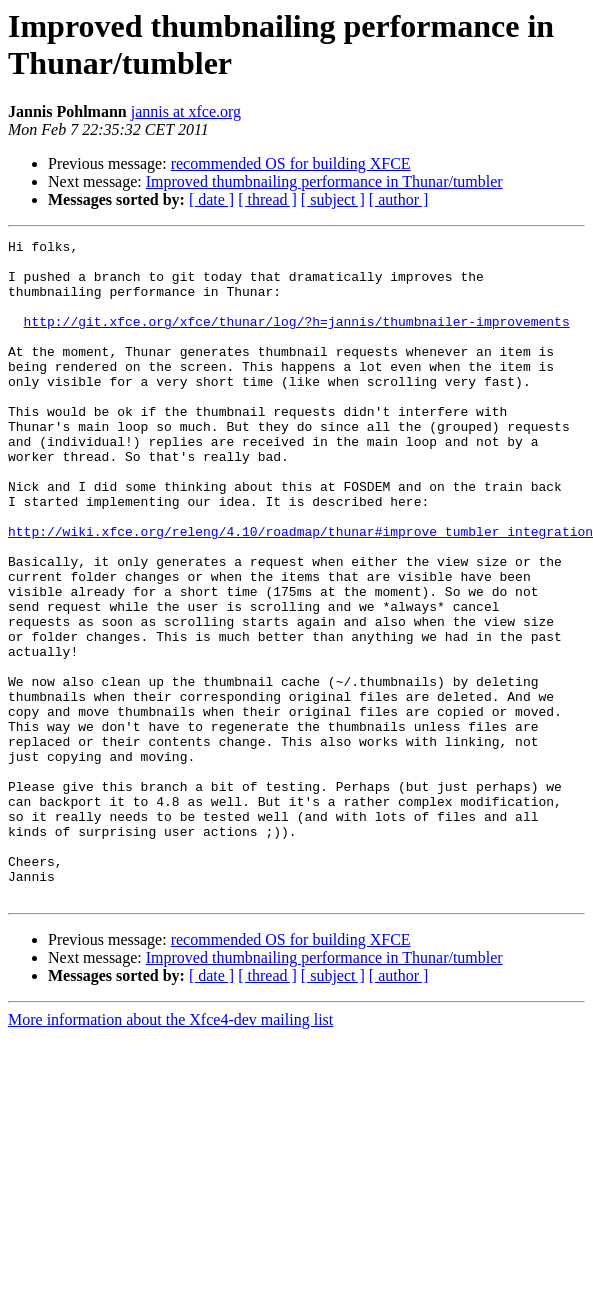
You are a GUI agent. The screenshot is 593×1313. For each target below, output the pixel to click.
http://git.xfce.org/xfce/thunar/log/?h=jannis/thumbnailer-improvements (297, 339)
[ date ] (211, 199)
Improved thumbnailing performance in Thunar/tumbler (324, 181)
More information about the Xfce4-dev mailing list (170, 1151)
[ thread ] (267, 199)
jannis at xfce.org (186, 111)
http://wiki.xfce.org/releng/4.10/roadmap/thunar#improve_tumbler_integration (300, 591)
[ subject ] (333, 199)
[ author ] (399, 199)
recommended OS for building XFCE (291, 163)
